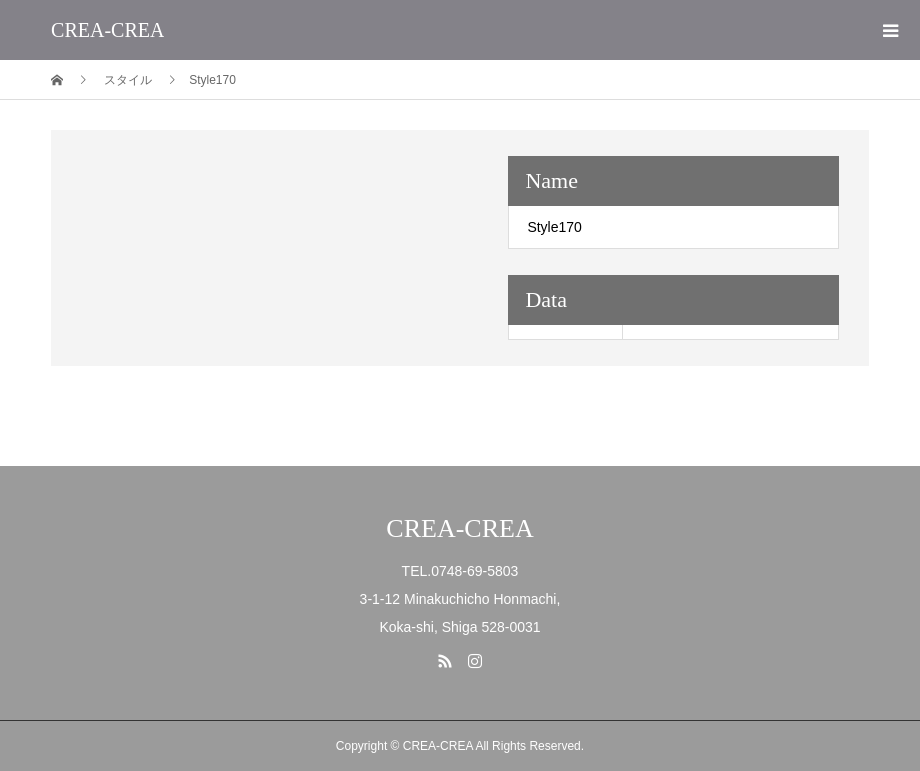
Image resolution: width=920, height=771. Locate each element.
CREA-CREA (107, 30)
